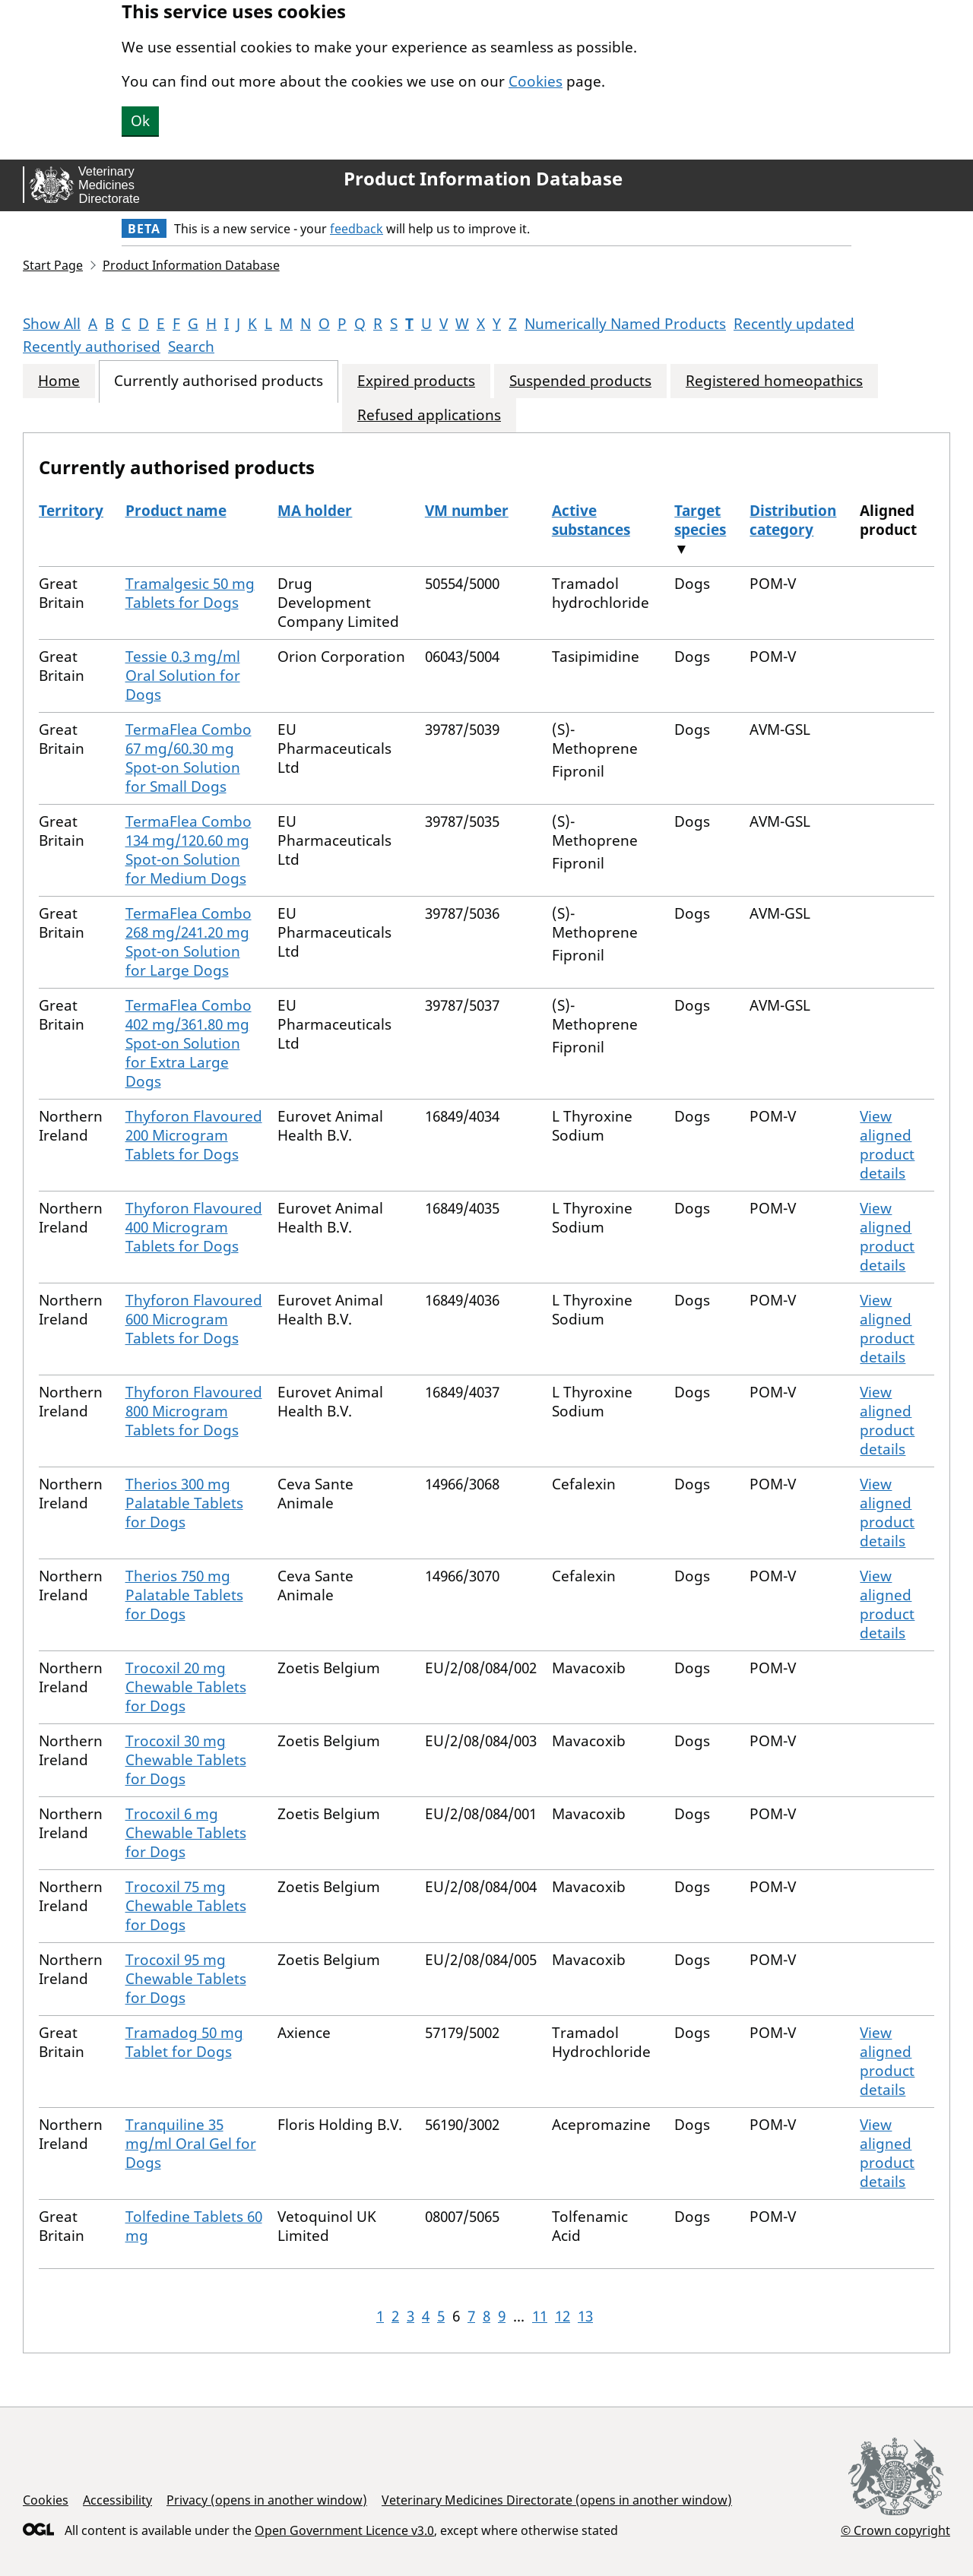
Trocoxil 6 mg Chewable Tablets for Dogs (185, 1833)
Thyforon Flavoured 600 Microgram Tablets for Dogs (193, 1319)
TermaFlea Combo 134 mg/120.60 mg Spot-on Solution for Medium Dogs (188, 850)
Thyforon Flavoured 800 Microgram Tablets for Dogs (193, 1411)
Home (59, 381)
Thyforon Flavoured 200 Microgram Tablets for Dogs (193, 1135)
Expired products (416, 381)
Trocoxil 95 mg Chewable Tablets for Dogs (185, 1979)
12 (562, 2316)
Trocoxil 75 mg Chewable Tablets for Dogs (185, 1906)
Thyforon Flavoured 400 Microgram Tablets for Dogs (193, 1227)
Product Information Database (483, 178)
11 (539, 2316)
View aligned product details (887, 1144)
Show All (52, 324)
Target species (700, 520)
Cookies (536, 81)
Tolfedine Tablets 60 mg (193, 2226)
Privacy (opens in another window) (266, 2500)
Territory (71, 511)
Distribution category (793, 520)
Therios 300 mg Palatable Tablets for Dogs (184, 1503)
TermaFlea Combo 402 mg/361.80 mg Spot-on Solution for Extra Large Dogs (188, 1043)
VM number (467, 511)
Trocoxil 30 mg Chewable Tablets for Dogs (185, 1760)
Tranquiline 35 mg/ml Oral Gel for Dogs (190, 2144)
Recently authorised (91, 346)
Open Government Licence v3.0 (344, 2530)
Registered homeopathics (774, 381)
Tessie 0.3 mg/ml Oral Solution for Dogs (182, 675)
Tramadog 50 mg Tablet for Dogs (184, 2042)
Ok (140, 121)
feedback (356, 228)
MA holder (314, 511)
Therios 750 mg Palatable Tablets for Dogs (184, 1595)
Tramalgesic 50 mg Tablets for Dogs (190, 593)
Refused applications (429, 415)
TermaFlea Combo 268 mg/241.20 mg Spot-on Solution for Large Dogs (188, 941)
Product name (176, 511)
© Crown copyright (895, 2530)
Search (191, 346)
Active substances (591, 520)
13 (585, 2316)
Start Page (53, 265)
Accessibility (117, 2500)
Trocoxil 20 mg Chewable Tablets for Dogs (185, 1687)
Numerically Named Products (625, 324)
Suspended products (580, 381)
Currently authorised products (218, 381)
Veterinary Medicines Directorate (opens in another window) (557, 2500)
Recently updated (794, 324)
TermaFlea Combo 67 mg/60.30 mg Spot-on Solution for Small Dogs (188, 758)
